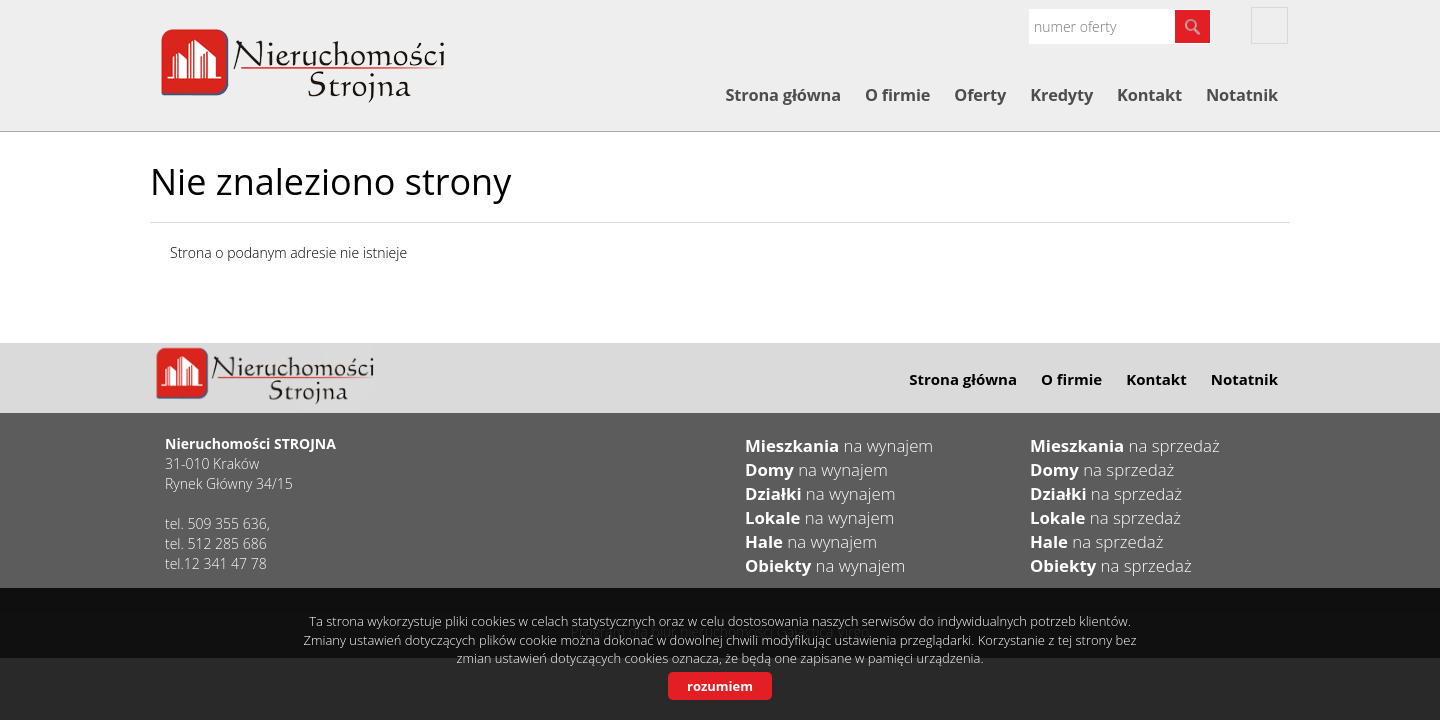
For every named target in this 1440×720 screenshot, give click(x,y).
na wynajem (839, 445)
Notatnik (1242, 95)
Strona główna (782, 95)
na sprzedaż (1125, 445)
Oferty (980, 95)
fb (1269, 25)
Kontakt (1149, 95)
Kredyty (1061, 95)
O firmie (897, 95)
